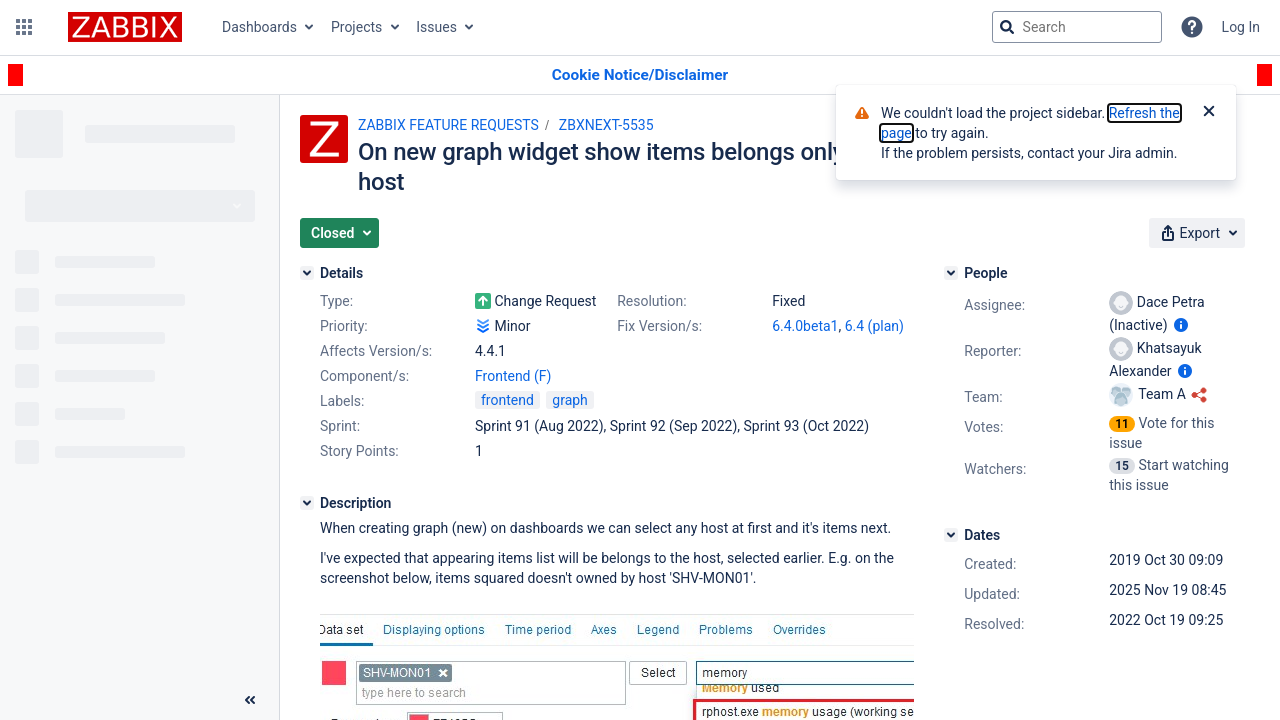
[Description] (307, 503)
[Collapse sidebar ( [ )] (250, 700)
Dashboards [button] (259, 27)
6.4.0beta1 (805, 326)
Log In (1241, 27)
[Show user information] (1181, 325)
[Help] (1192, 27)
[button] (24, 27)
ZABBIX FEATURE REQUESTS (448, 125)
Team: (983, 397)
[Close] (1209, 113)
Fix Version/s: (659, 326)
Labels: (342, 401)
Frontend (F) (513, 376)
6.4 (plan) (874, 326)
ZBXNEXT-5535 (606, 125)
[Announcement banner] (640, 75)
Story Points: (359, 451)
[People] (951, 273)
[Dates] (951, 535)
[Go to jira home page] (125, 27)
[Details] (307, 273)
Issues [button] (436, 27)
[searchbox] (1077, 27)
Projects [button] (356, 27)
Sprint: (340, 426)
